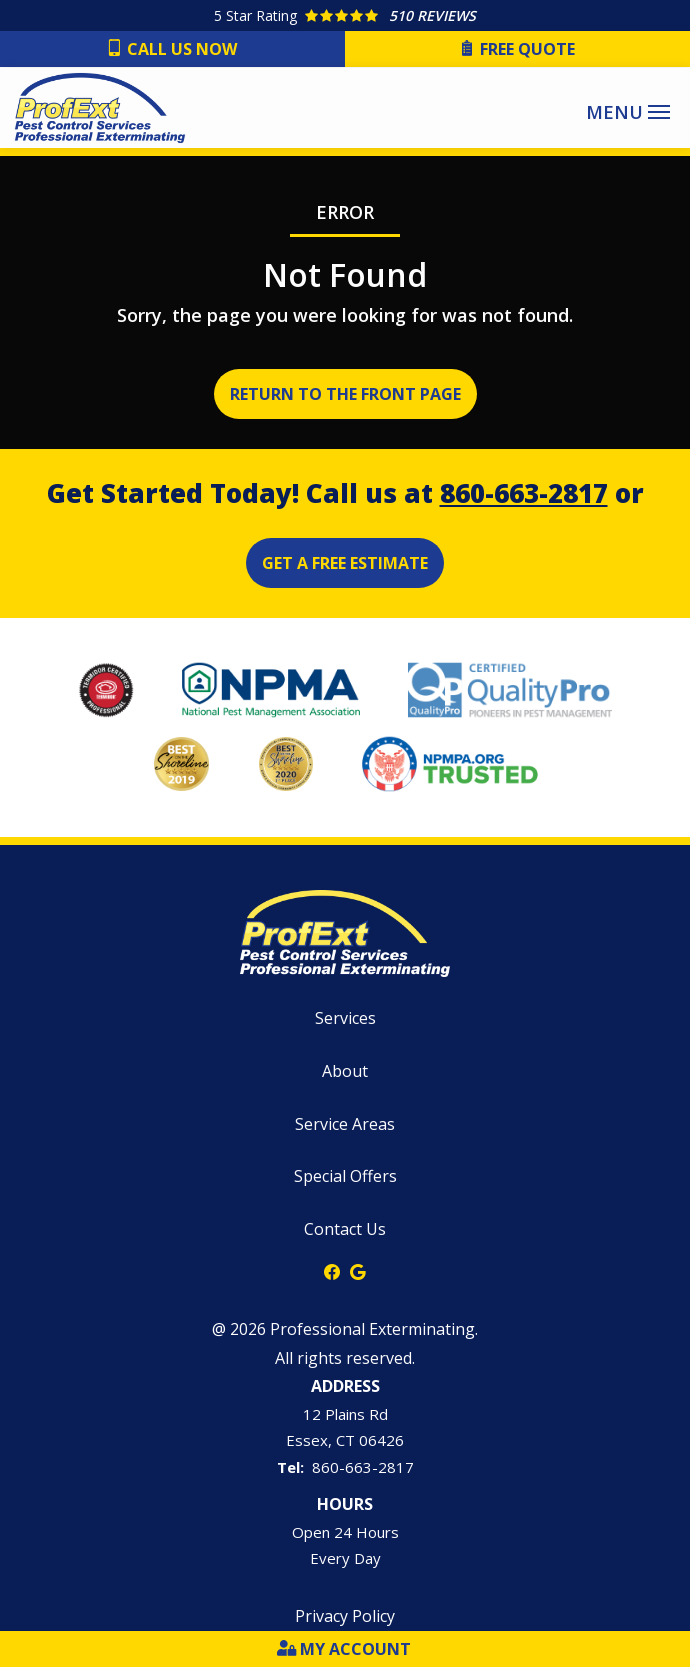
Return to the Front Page (345, 394)
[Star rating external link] (345, 15)
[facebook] (332, 1270)
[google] (358, 1270)
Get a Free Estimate (345, 563)
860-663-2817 (524, 493)
